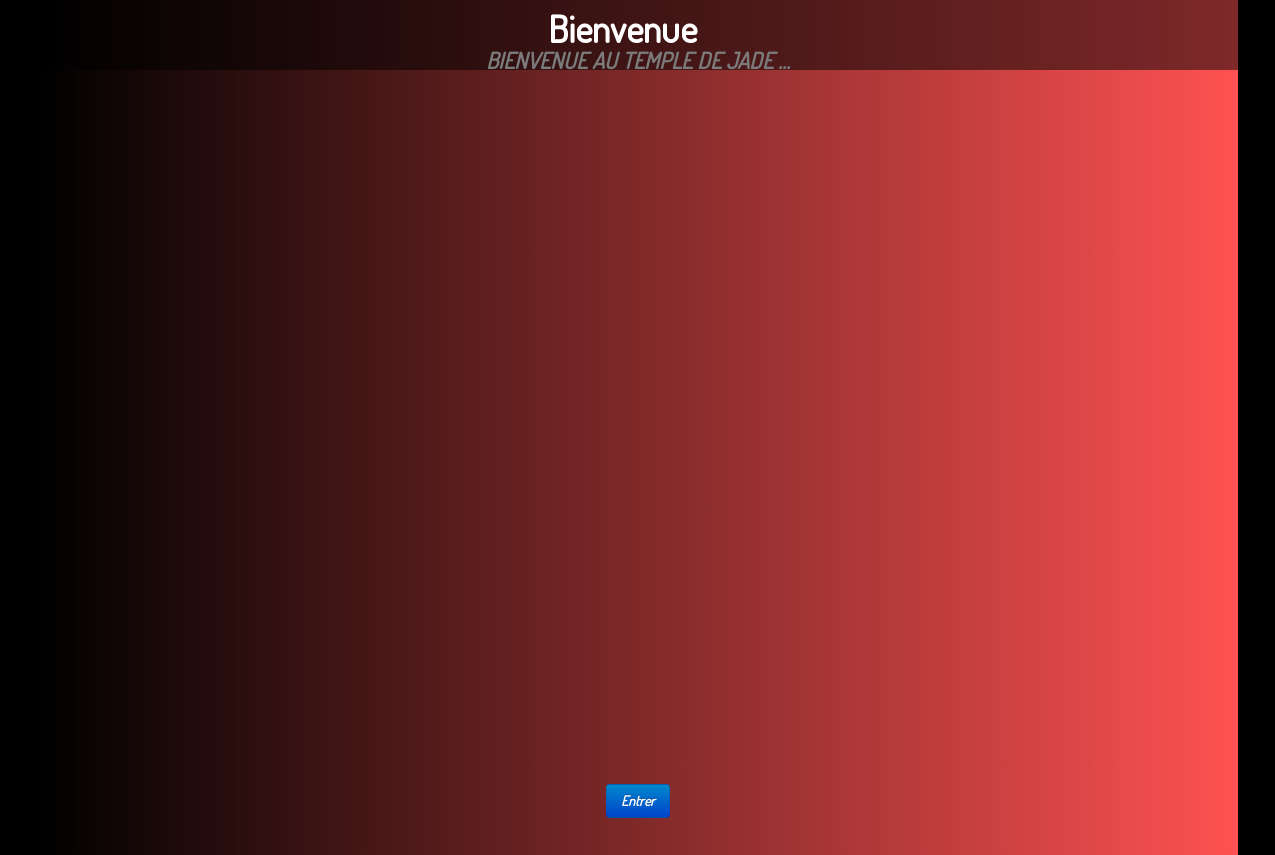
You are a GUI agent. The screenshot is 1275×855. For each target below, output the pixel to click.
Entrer (638, 800)
